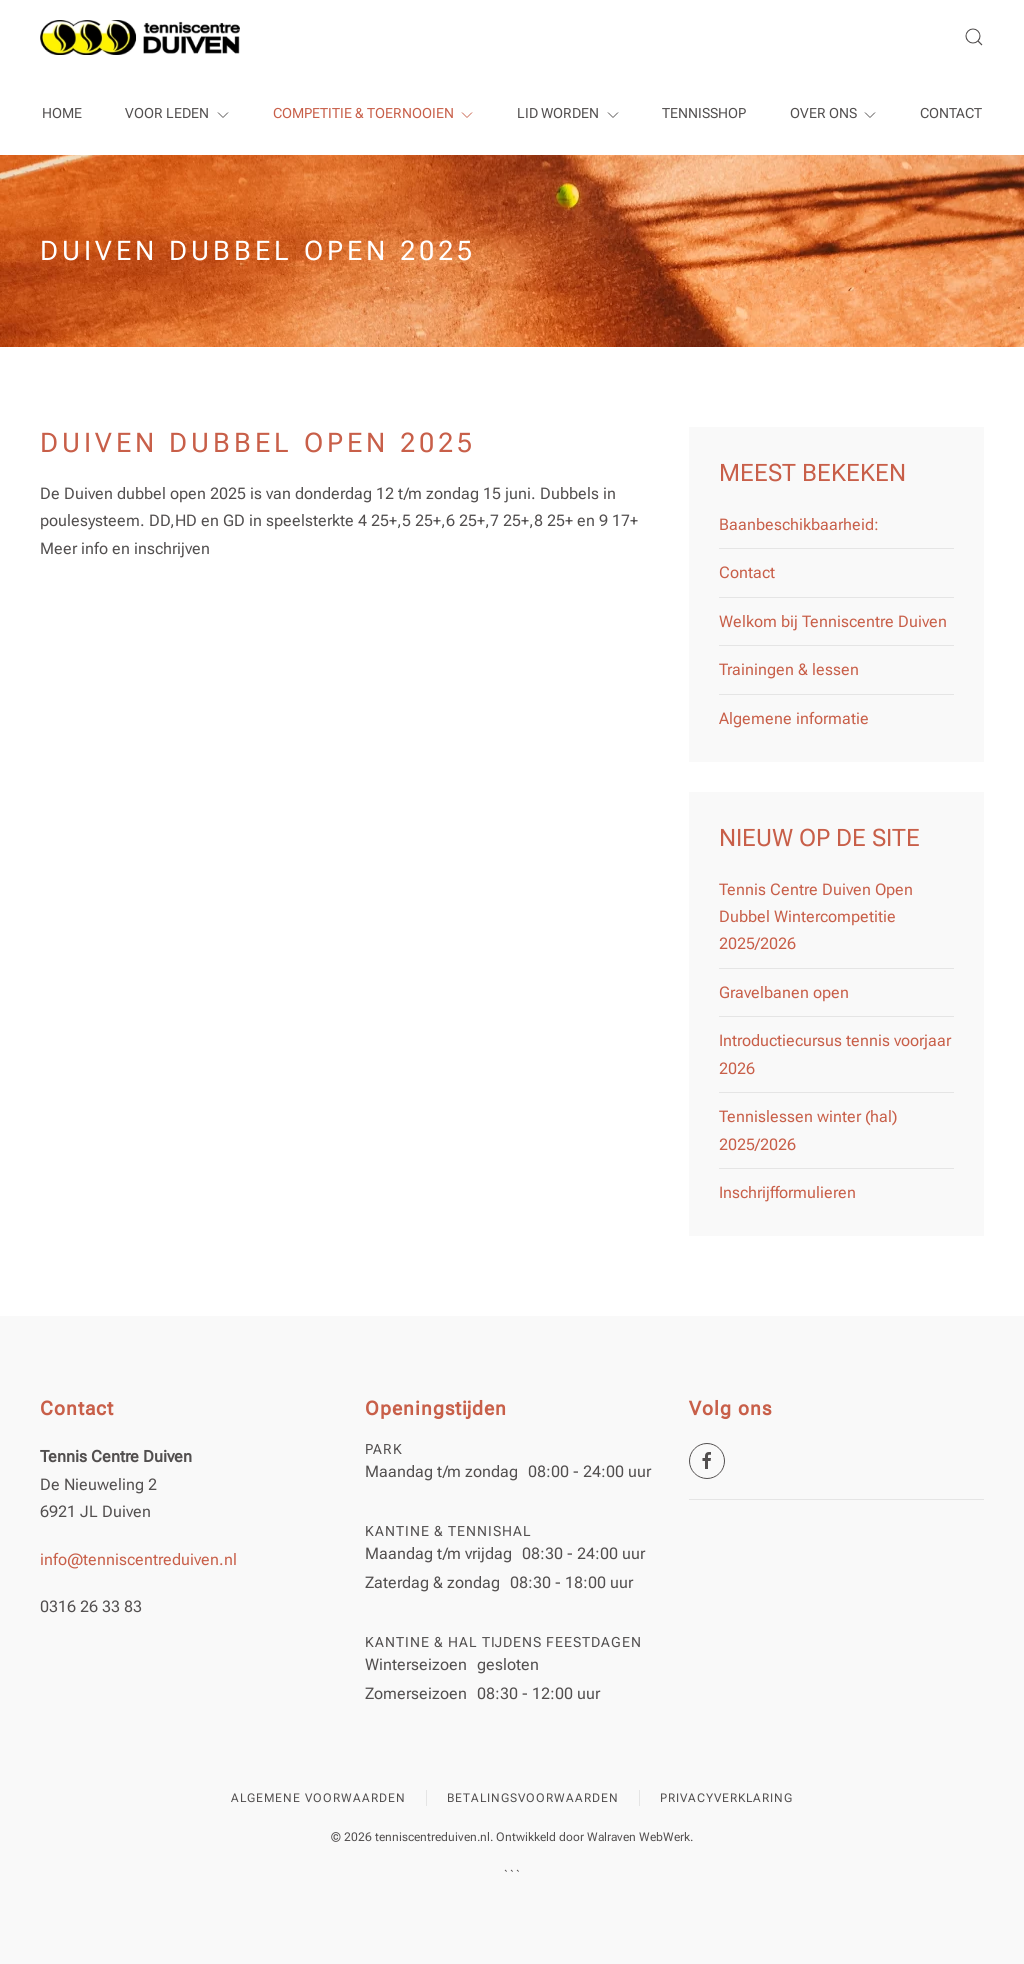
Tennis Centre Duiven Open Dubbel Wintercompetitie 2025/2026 (816, 917)
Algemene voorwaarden (318, 1798)
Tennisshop (704, 113)
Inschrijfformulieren (787, 1192)
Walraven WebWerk (638, 1837)
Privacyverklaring (726, 1798)
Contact (951, 113)
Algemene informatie (794, 718)
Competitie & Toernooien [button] (373, 113)
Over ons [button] (833, 113)
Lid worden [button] (568, 113)
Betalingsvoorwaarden (533, 1798)
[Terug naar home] (140, 37)
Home (62, 113)
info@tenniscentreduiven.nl (138, 1559)
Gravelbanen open (784, 992)
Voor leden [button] (177, 113)
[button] (974, 37)
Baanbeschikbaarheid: (799, 524)
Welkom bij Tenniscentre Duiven (833, 621)
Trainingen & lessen (789, 669)
